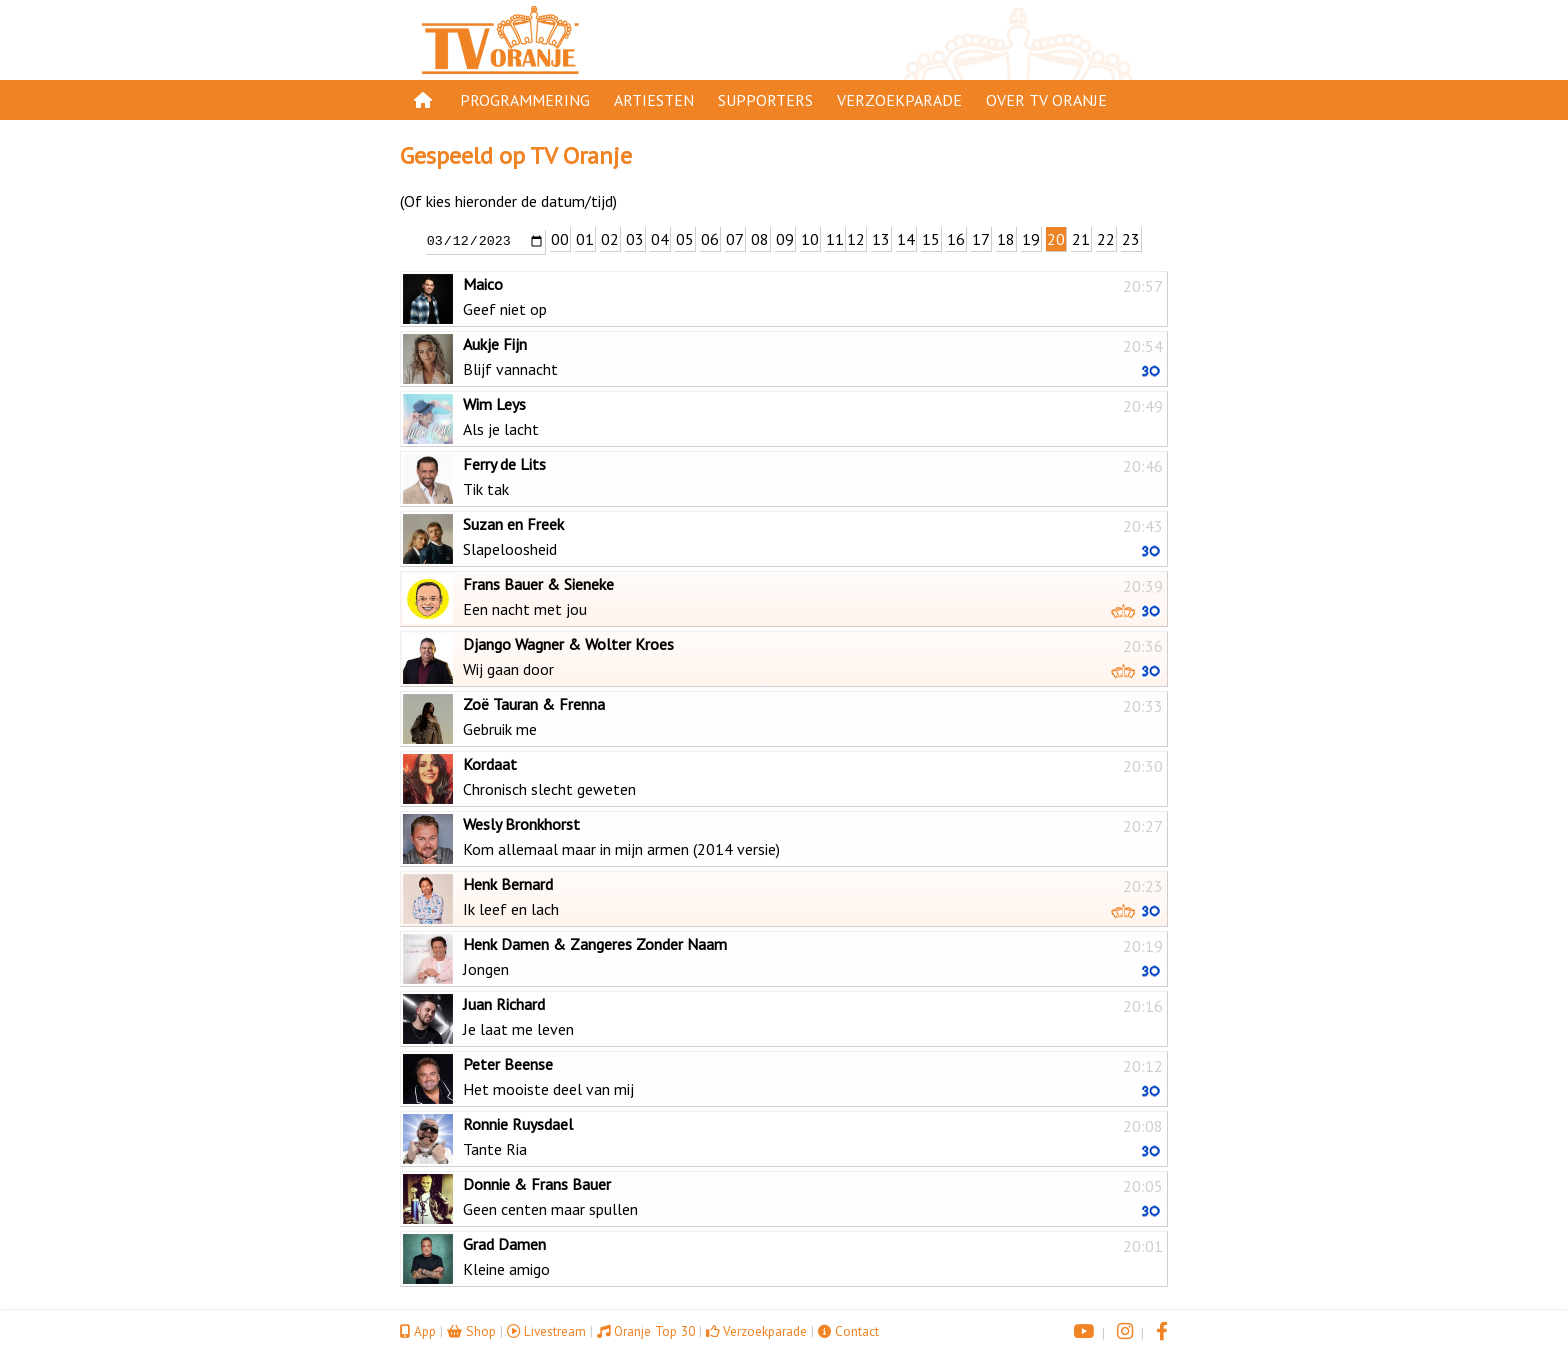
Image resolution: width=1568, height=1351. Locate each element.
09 (785, 239)
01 (585, 239)
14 (906, 239)
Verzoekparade (899, 100)
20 (1056, 239)
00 (560, 239)
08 (760, 239)
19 (1031, 239)
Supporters (765, 100)
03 (635, 239)
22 (1106, 239)
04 (660, 239)
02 (610, 239)
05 (685, 239)
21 (1081, 239)
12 (856, 239)
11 (835, 239)
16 (956, 239)
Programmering (525, 100)
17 (981, 239)
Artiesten (654, 100)
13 (881, 239)
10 (810, 239)
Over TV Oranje (1046, 100)
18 (1006, 239)
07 (735, 239)
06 (710, 239)
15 (931, 239)
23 (1131, 239)
